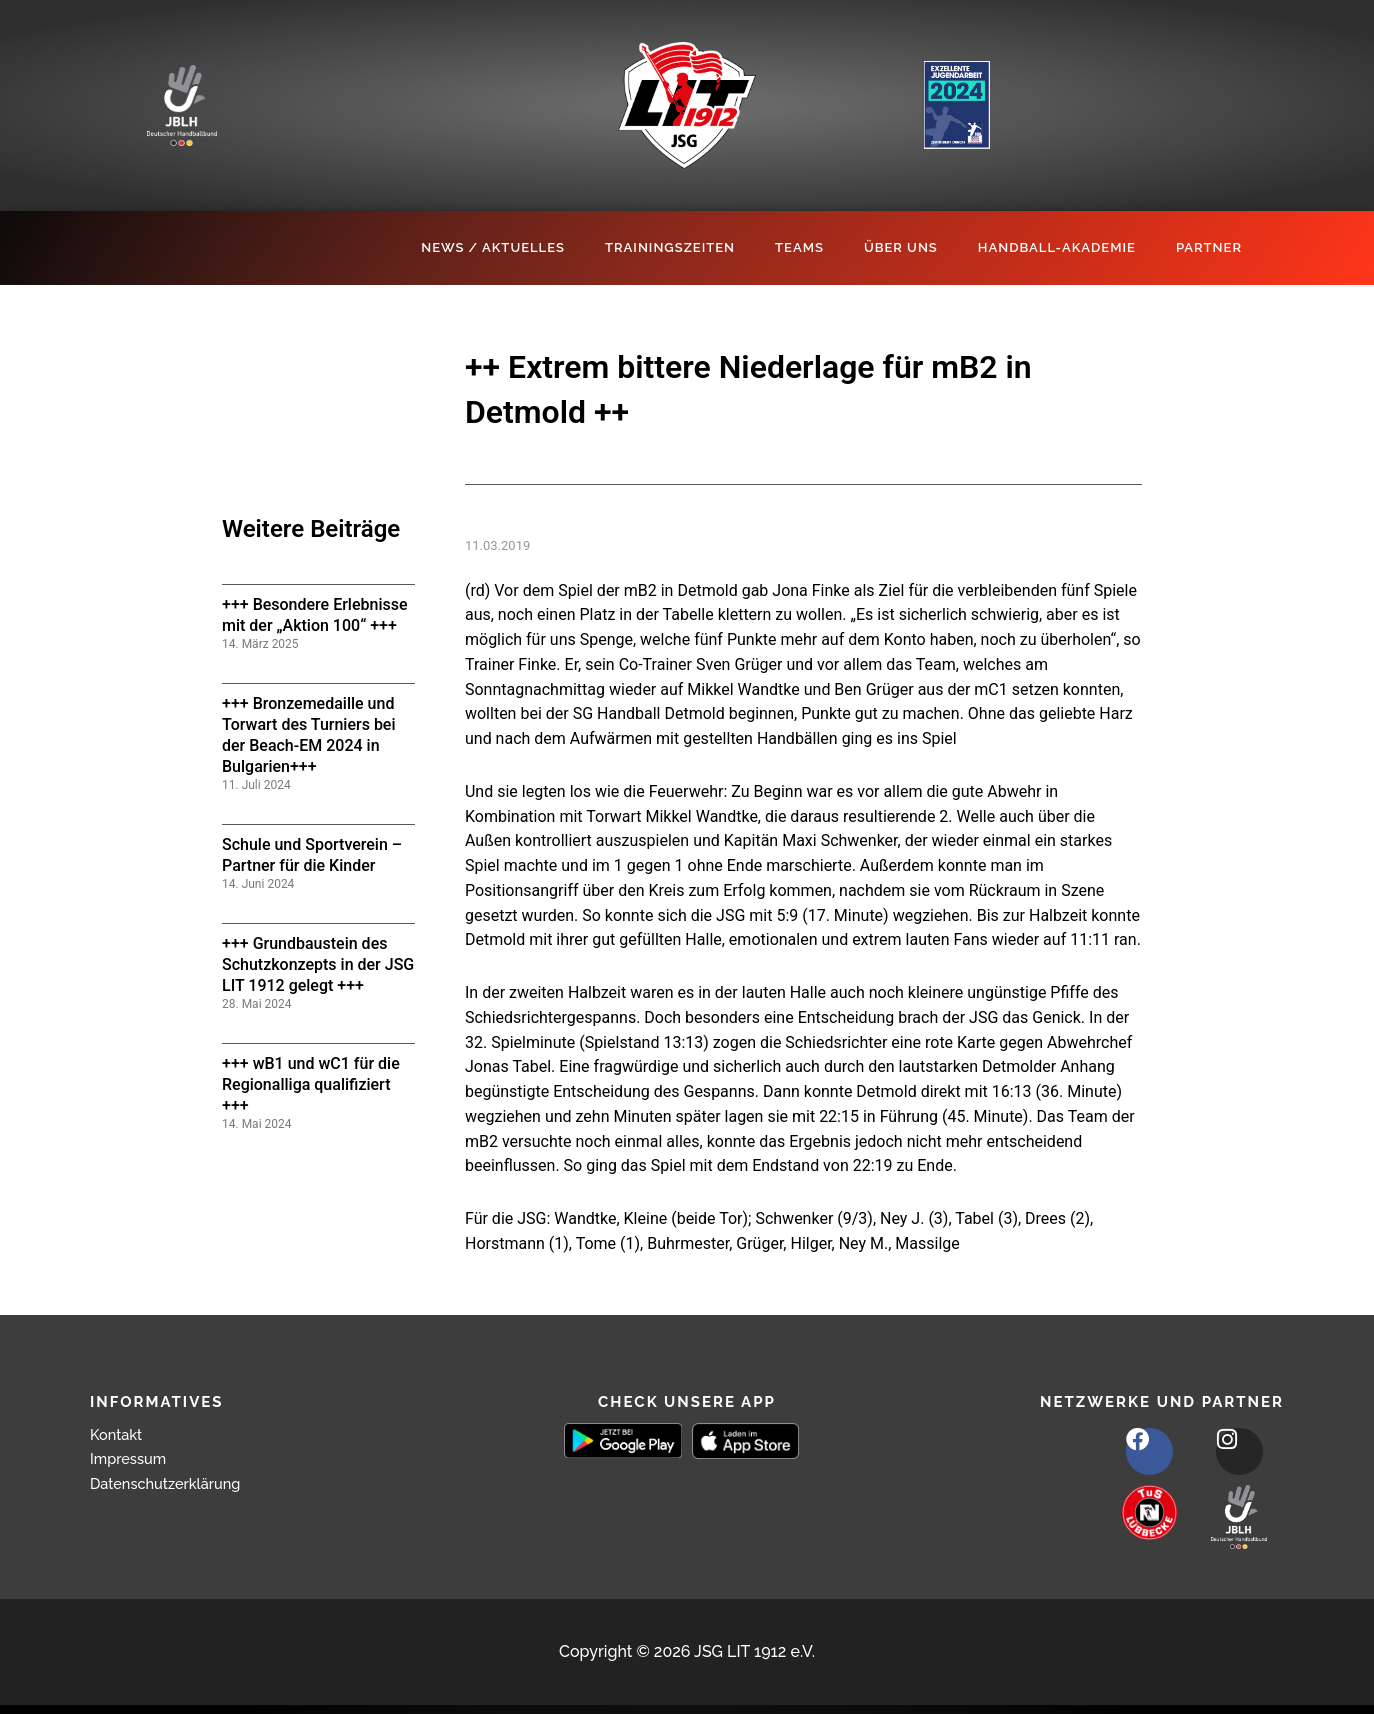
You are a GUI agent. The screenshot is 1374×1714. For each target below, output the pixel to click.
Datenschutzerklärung (173, 1483)
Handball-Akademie (1057, 247)
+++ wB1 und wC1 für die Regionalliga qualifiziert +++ (311, 1084)
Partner (1209, 247)
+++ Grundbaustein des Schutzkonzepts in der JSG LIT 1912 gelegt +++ (318, 964)
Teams (799, 247)
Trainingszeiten (670, 247)
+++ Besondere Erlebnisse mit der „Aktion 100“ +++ (315, 615)
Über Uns (901, 247)
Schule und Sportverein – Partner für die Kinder (312, 855)
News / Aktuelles (493, 247)
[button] (44, 1670)
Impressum (132, 1458)
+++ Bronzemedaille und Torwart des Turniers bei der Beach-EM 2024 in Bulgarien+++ (309, 734)
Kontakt (119, 1434)
